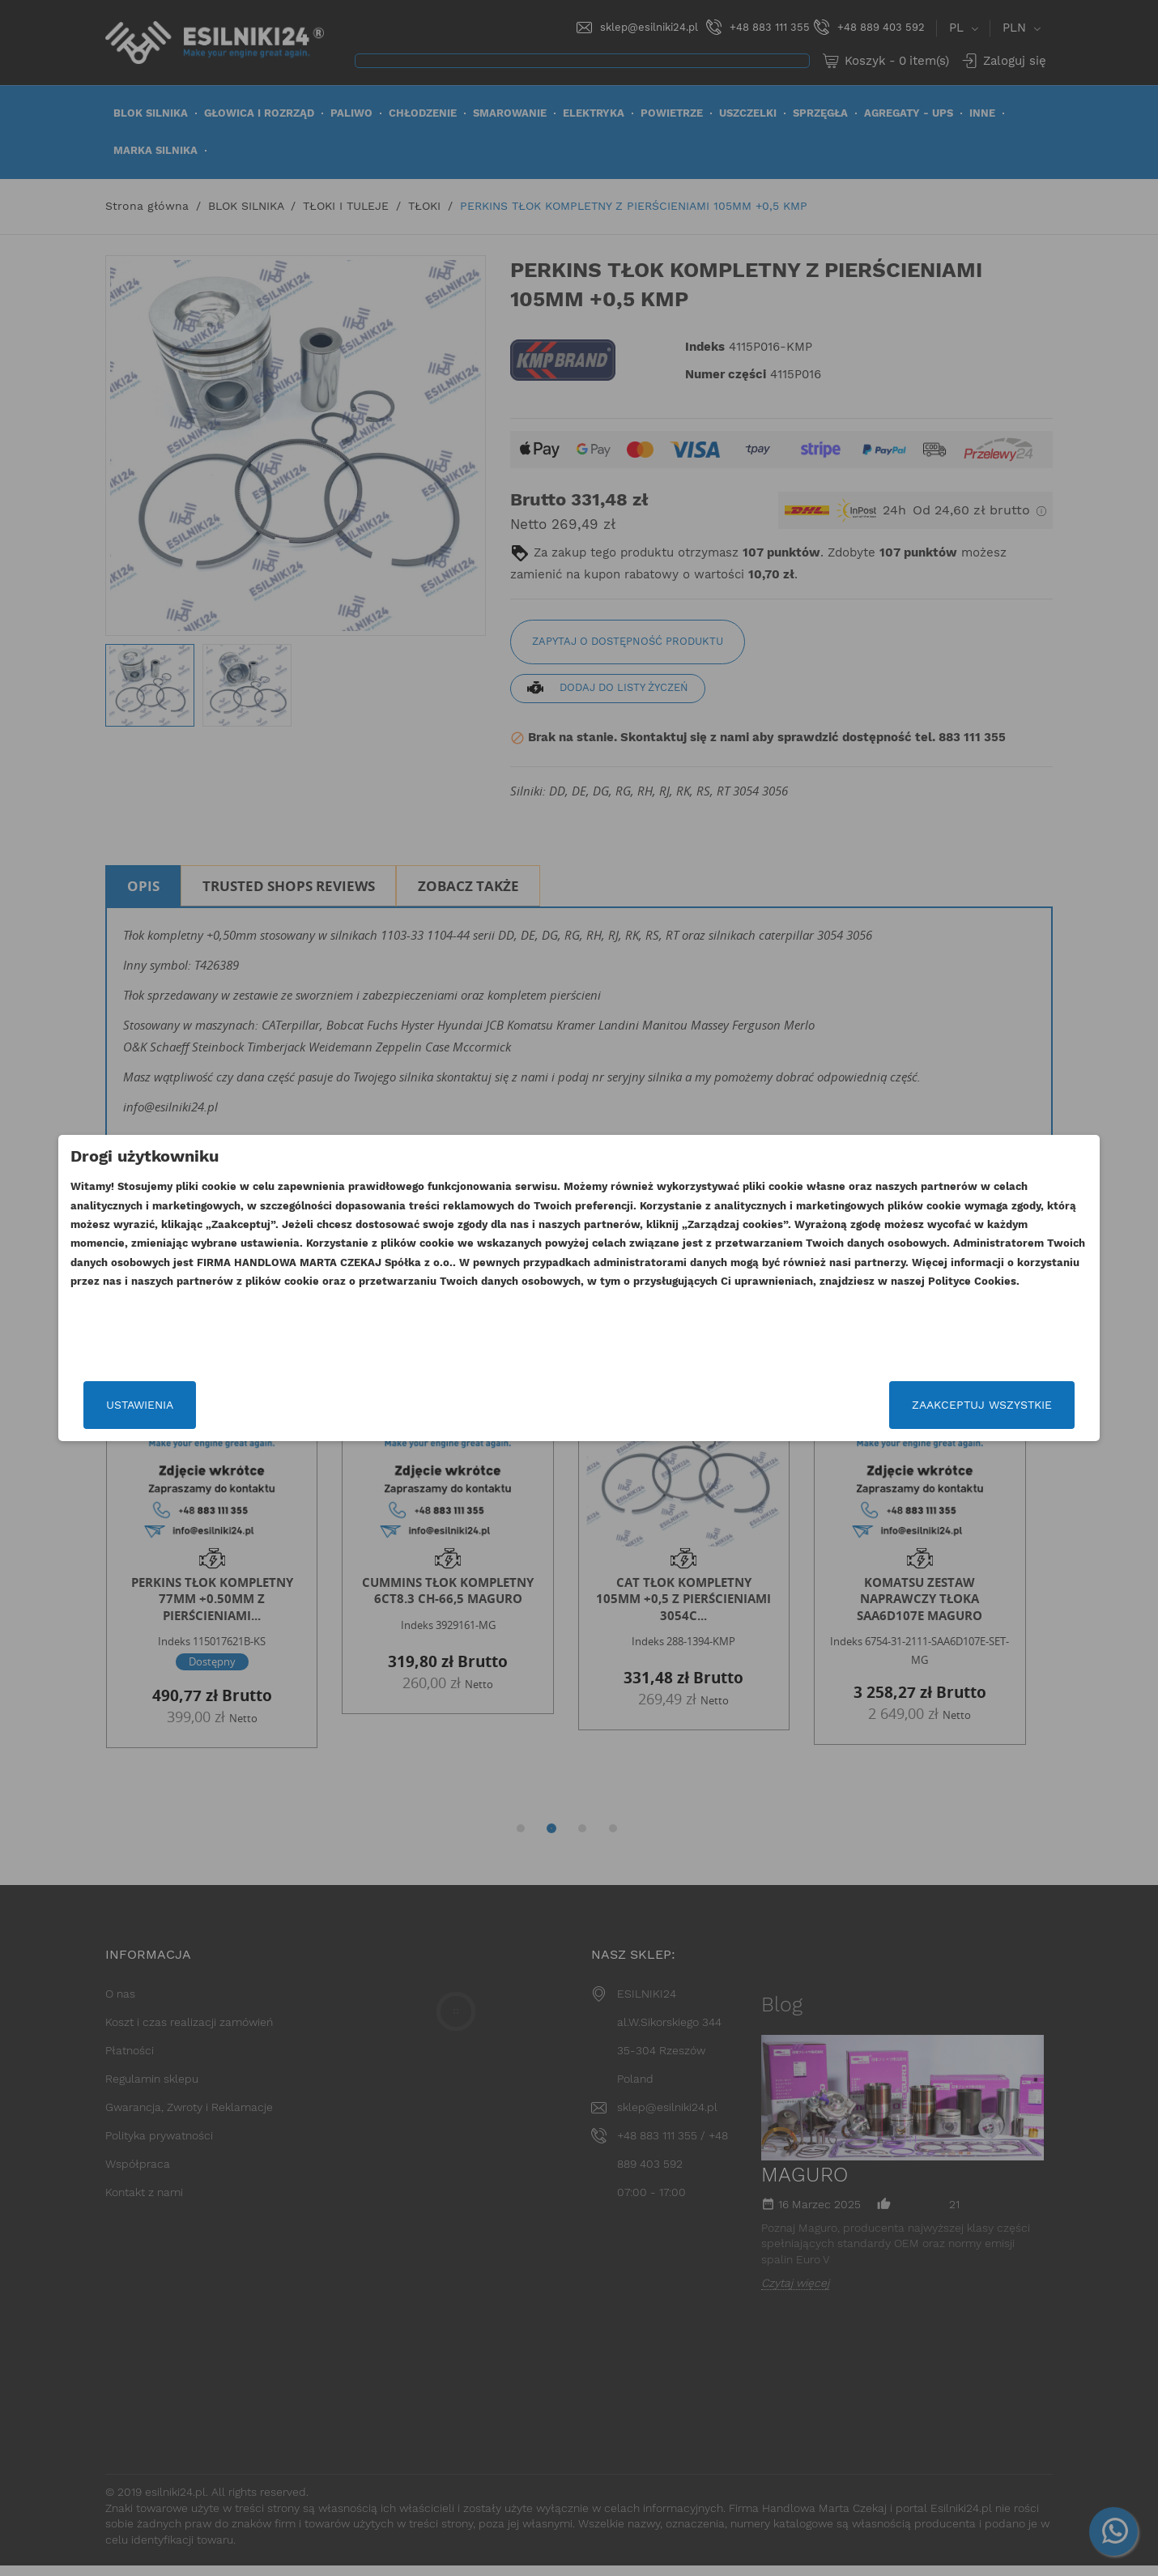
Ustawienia (265, 1404)
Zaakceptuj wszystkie (856, 1404)
